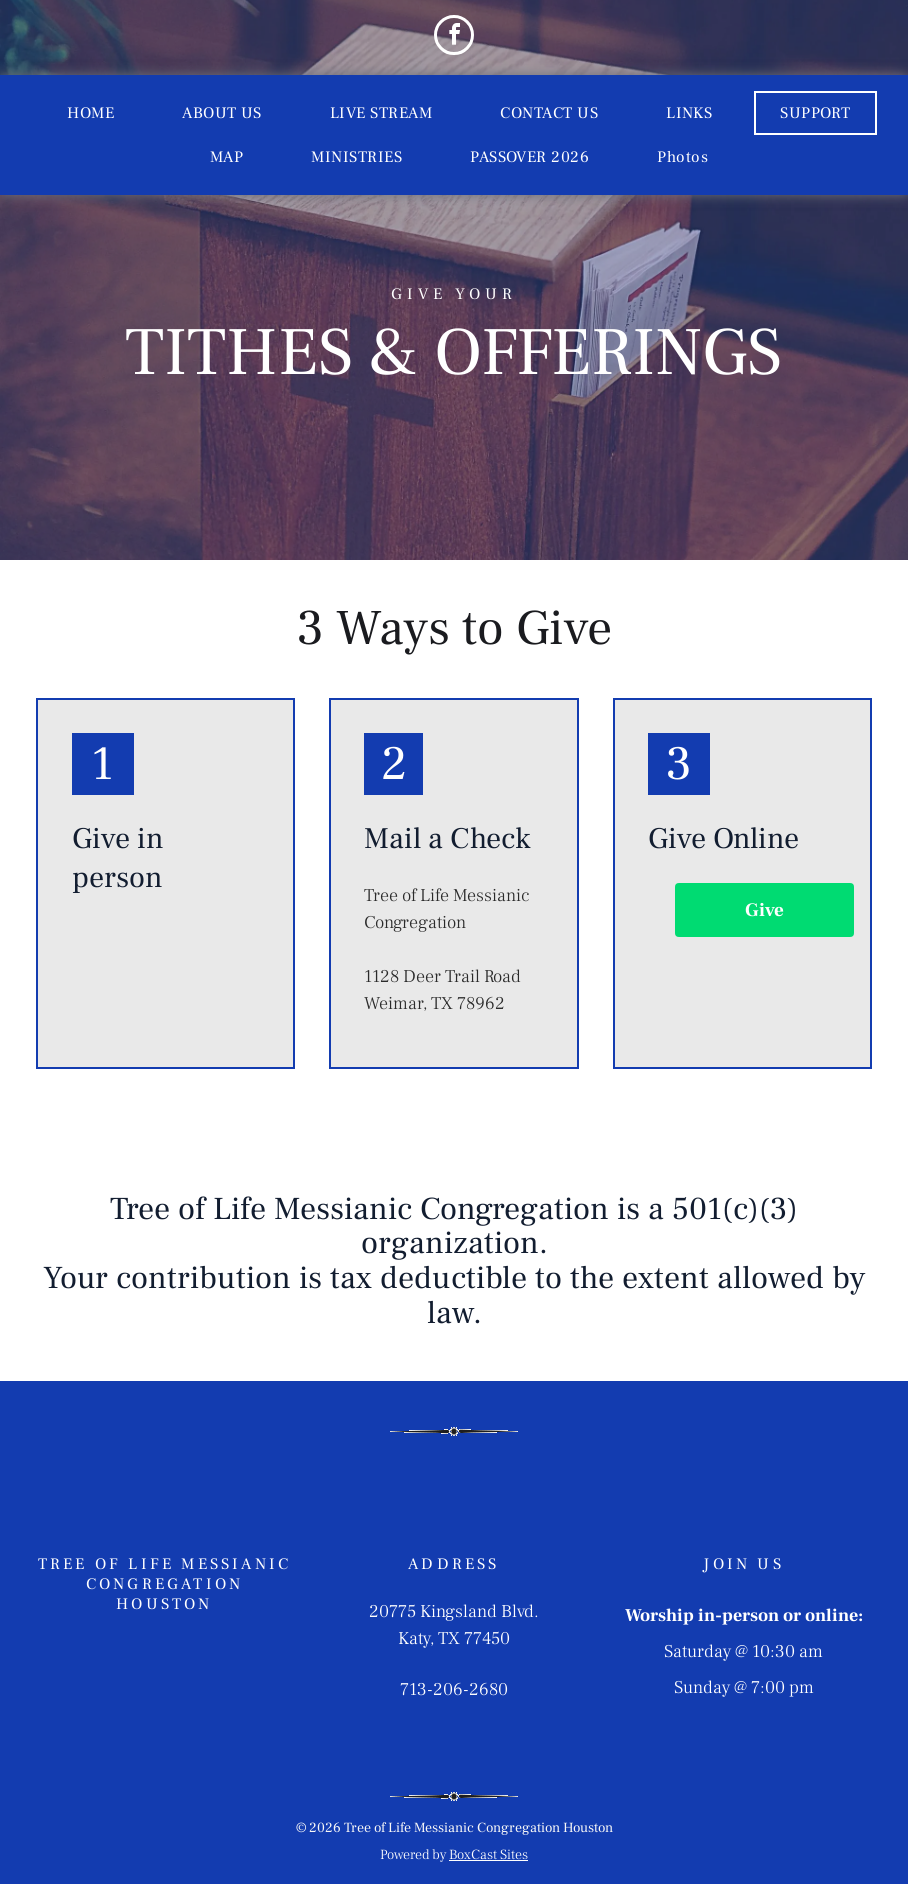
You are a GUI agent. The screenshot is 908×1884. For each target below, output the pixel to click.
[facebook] (454, 37)
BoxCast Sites (488, 1855)
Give (764, 910)
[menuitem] (90, 113)
